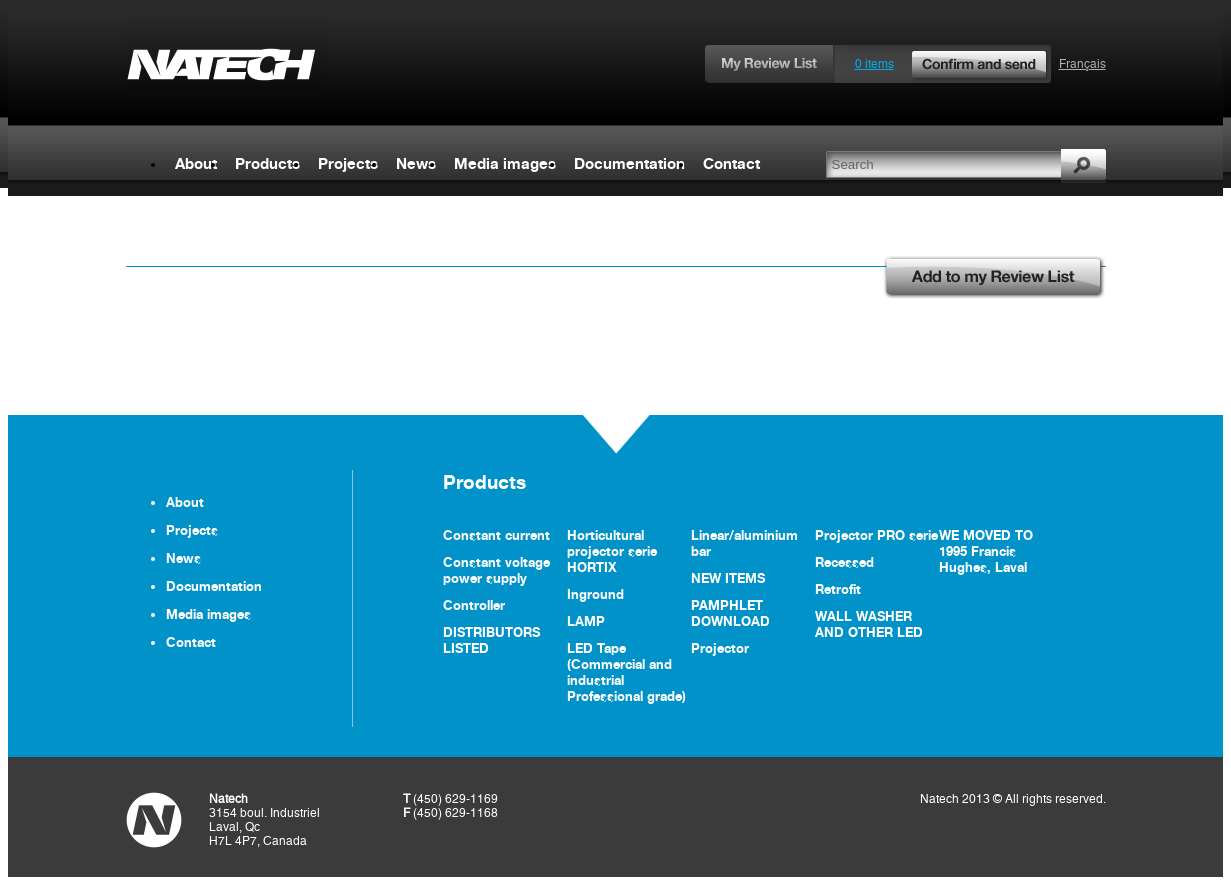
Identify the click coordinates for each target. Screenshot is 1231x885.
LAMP (586, 621)
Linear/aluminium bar (744, 543)
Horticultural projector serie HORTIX (612, 551)
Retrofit (838, 589)
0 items (952, 64)
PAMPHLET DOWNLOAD (730, 613)
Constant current (496, 535)
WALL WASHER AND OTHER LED (869, 624)
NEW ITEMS (728, 578)
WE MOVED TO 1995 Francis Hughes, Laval (986, 551)
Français (1082, 64)
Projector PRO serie (876, 535)
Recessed (844, 562)
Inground (595, 594)
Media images (505, 163)
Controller (474, 605)
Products (267, 163)
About (196, 163)
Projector (720, 648)
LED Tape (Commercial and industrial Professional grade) (626, 672)
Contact (731, 163)
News (416, 163)
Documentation (629, 163)
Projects (348, 163)
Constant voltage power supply (496, 570)
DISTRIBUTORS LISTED (491, 640)
